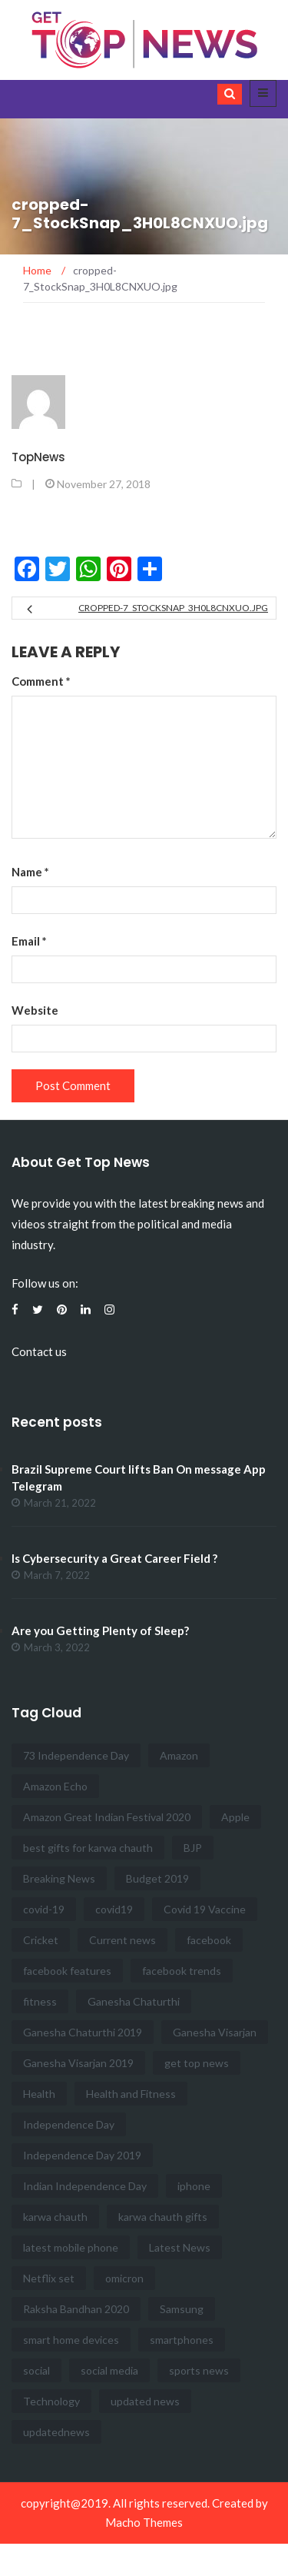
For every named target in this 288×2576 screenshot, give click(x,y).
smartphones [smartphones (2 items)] (182, 2339)
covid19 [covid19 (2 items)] (114, 1909)
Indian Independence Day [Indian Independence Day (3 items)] (85, 2185)
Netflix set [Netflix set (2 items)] (48, 2278)
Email (29, 941)
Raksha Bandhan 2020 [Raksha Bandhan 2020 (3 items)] (76, 2308)
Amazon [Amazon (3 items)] (179, 1755)
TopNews (38, 457)
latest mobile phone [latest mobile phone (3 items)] (70, 2247)
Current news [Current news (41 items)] (122, 1939)
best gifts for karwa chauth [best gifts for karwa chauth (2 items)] (88, 1847)
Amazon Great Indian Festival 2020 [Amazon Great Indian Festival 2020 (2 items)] (106, 1816)
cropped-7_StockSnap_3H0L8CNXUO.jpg (173, 607)
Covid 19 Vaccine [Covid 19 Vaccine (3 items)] (205, 1909)
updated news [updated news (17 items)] (145, 2401)
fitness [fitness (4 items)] (40, 2001)
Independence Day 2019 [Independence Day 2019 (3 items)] (82, 2155)
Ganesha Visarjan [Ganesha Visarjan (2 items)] (215, 2032)
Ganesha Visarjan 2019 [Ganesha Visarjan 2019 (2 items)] (78, 2062)
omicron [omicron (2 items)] (124, 2278)
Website (35, 1010)
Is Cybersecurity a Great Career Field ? (114, 1558)
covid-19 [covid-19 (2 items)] (44, 1909)
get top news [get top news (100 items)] (196, 2062)
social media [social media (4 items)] (109, 2370)
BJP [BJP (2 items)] (193, 1847)
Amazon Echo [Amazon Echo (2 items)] (55, 1786)
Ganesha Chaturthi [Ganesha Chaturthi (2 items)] (134, 2001)
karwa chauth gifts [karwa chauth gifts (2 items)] (162, 2216)
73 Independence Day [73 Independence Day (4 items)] (76, 1755)
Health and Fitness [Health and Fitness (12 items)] (131, 2093)
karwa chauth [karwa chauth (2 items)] (55, 2216)
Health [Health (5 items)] (39, 2093)
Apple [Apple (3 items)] (235, 1816)
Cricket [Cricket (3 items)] (40, 1939)
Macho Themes (144, 2522)
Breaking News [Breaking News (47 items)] (59, 1878)
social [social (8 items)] (36, 2370)
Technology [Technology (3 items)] (51, 2401)
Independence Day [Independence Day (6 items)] (68, 2124)
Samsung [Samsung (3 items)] (182, 2308)
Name (30, 872)
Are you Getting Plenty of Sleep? (100, 1630)
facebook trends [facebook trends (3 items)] (181, 1970)
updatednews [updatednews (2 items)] (56, 2431)
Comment (41, 681)
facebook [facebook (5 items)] (209, 1939)
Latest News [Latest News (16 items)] (179, 2247)
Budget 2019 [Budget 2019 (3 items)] (157, 1878)
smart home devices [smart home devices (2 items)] (71, 2339)
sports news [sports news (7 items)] (199, 2370)
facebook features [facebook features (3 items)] (67, 1970)
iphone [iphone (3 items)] (193, 2185)
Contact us (39, 1351)
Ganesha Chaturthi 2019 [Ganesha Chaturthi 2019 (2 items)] (82, 2032)
